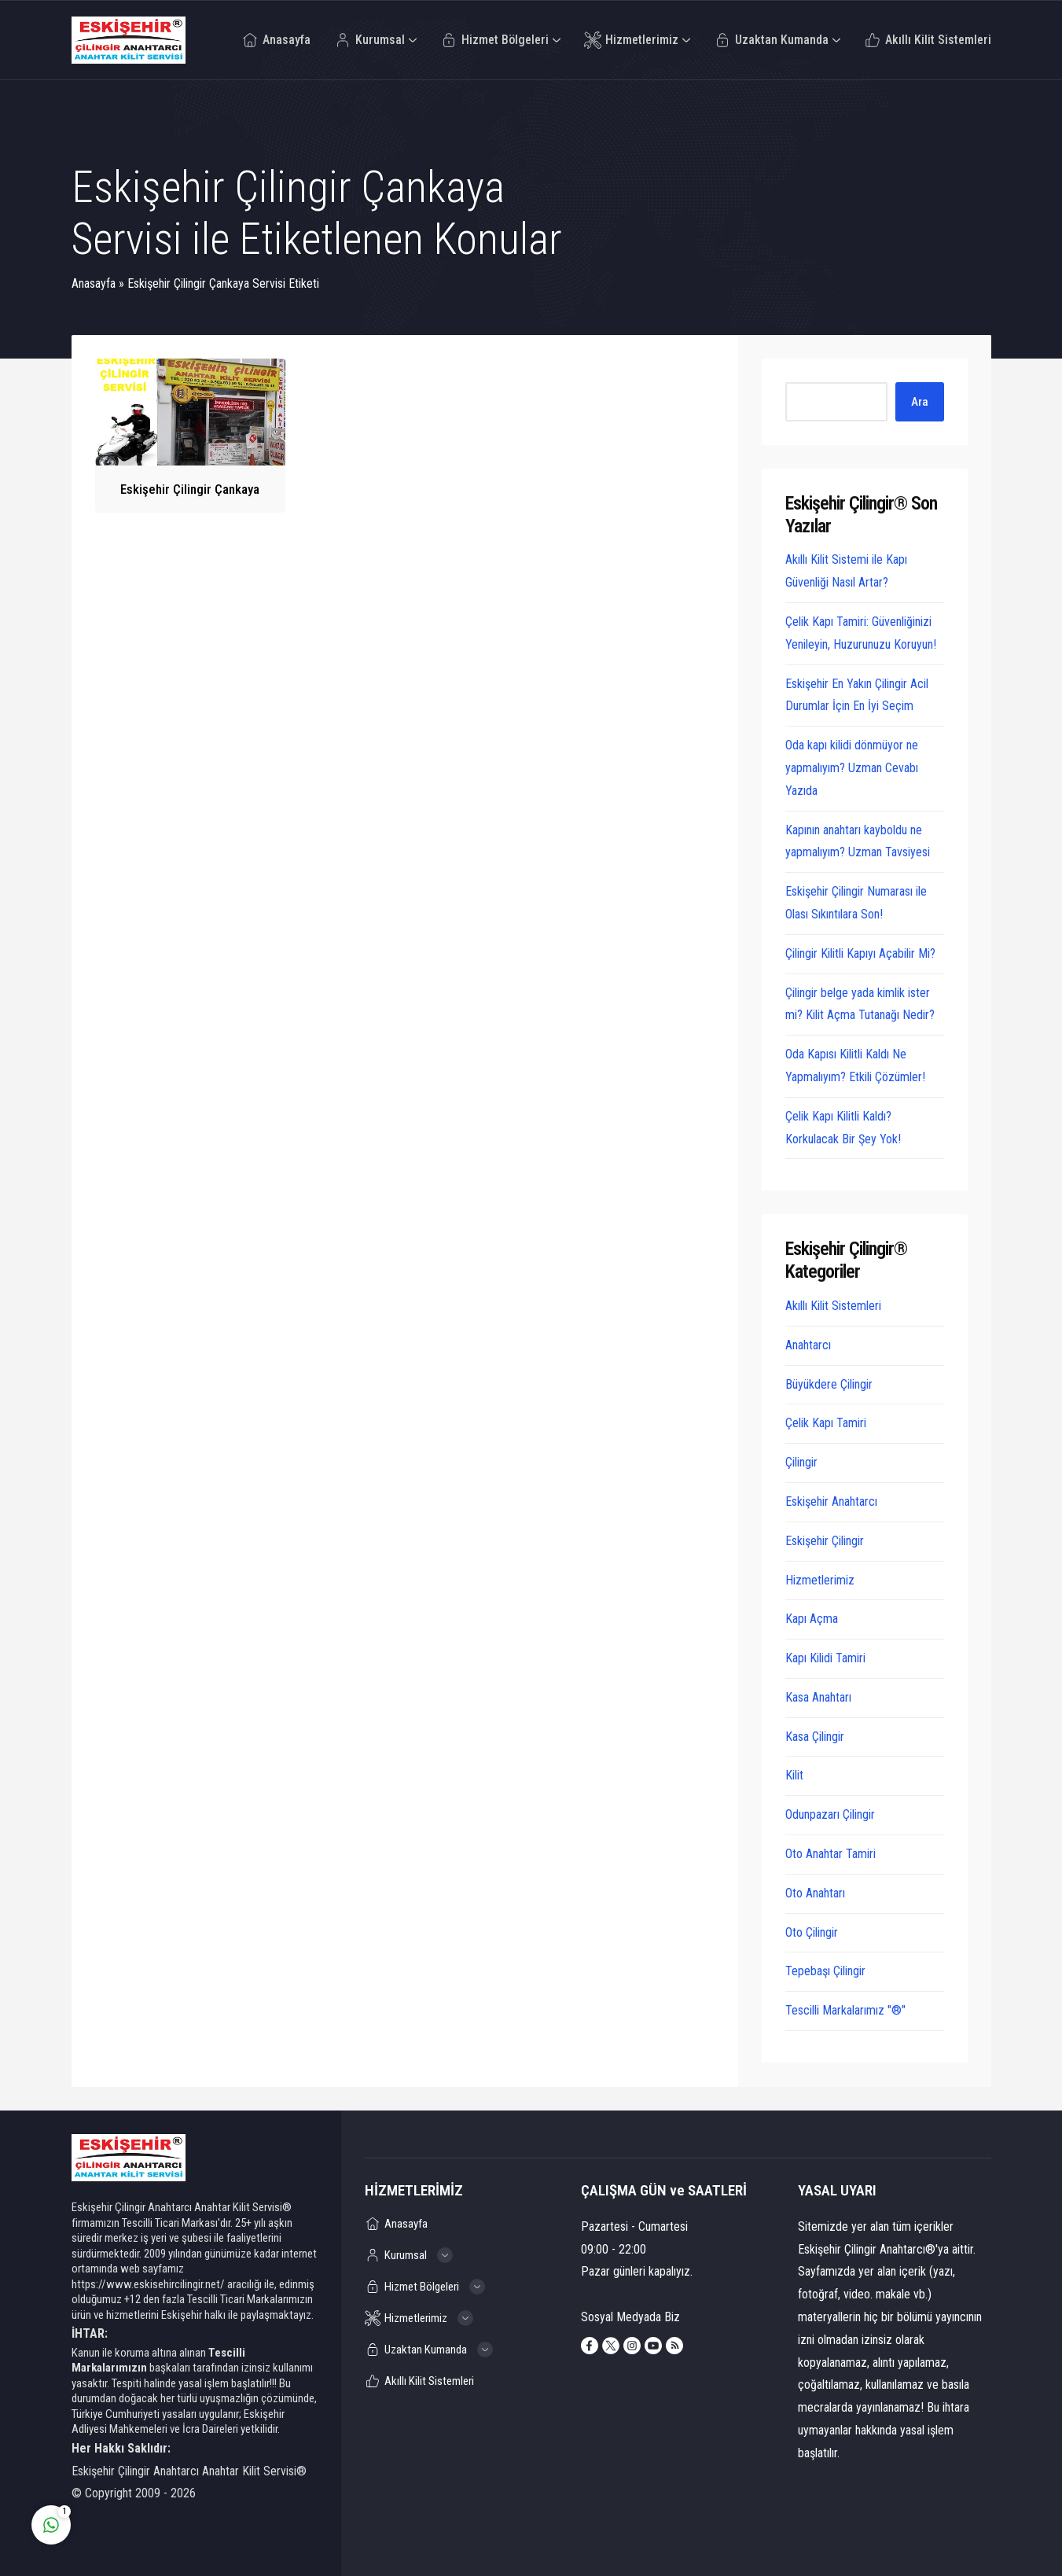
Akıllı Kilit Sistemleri (833, 1305)
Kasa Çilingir (814, 1736)
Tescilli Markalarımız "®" (845, 2010)
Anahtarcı (808, 1345)
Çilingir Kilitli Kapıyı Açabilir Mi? (860, 953)
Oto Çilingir (811, 1932)
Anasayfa (94, 283)
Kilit (794, 1775)
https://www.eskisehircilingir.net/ (148, 2284)
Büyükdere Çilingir (829, 1384)
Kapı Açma (811, 1618)
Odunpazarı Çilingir (830, 1814)
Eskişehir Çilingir (824, 1540)
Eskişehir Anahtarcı (831, 1501)
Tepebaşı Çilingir (825, 1970)
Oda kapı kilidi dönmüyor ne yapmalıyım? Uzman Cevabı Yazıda (851, 768)
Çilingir (801, 1462)
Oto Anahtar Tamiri (830, 1853)
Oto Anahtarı (815, 1893)
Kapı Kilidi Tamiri (825, 1657)
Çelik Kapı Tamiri (825, 1422)
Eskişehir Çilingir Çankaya (189, 489)
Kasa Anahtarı (818, 1697)
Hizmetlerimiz (819, 1580)
